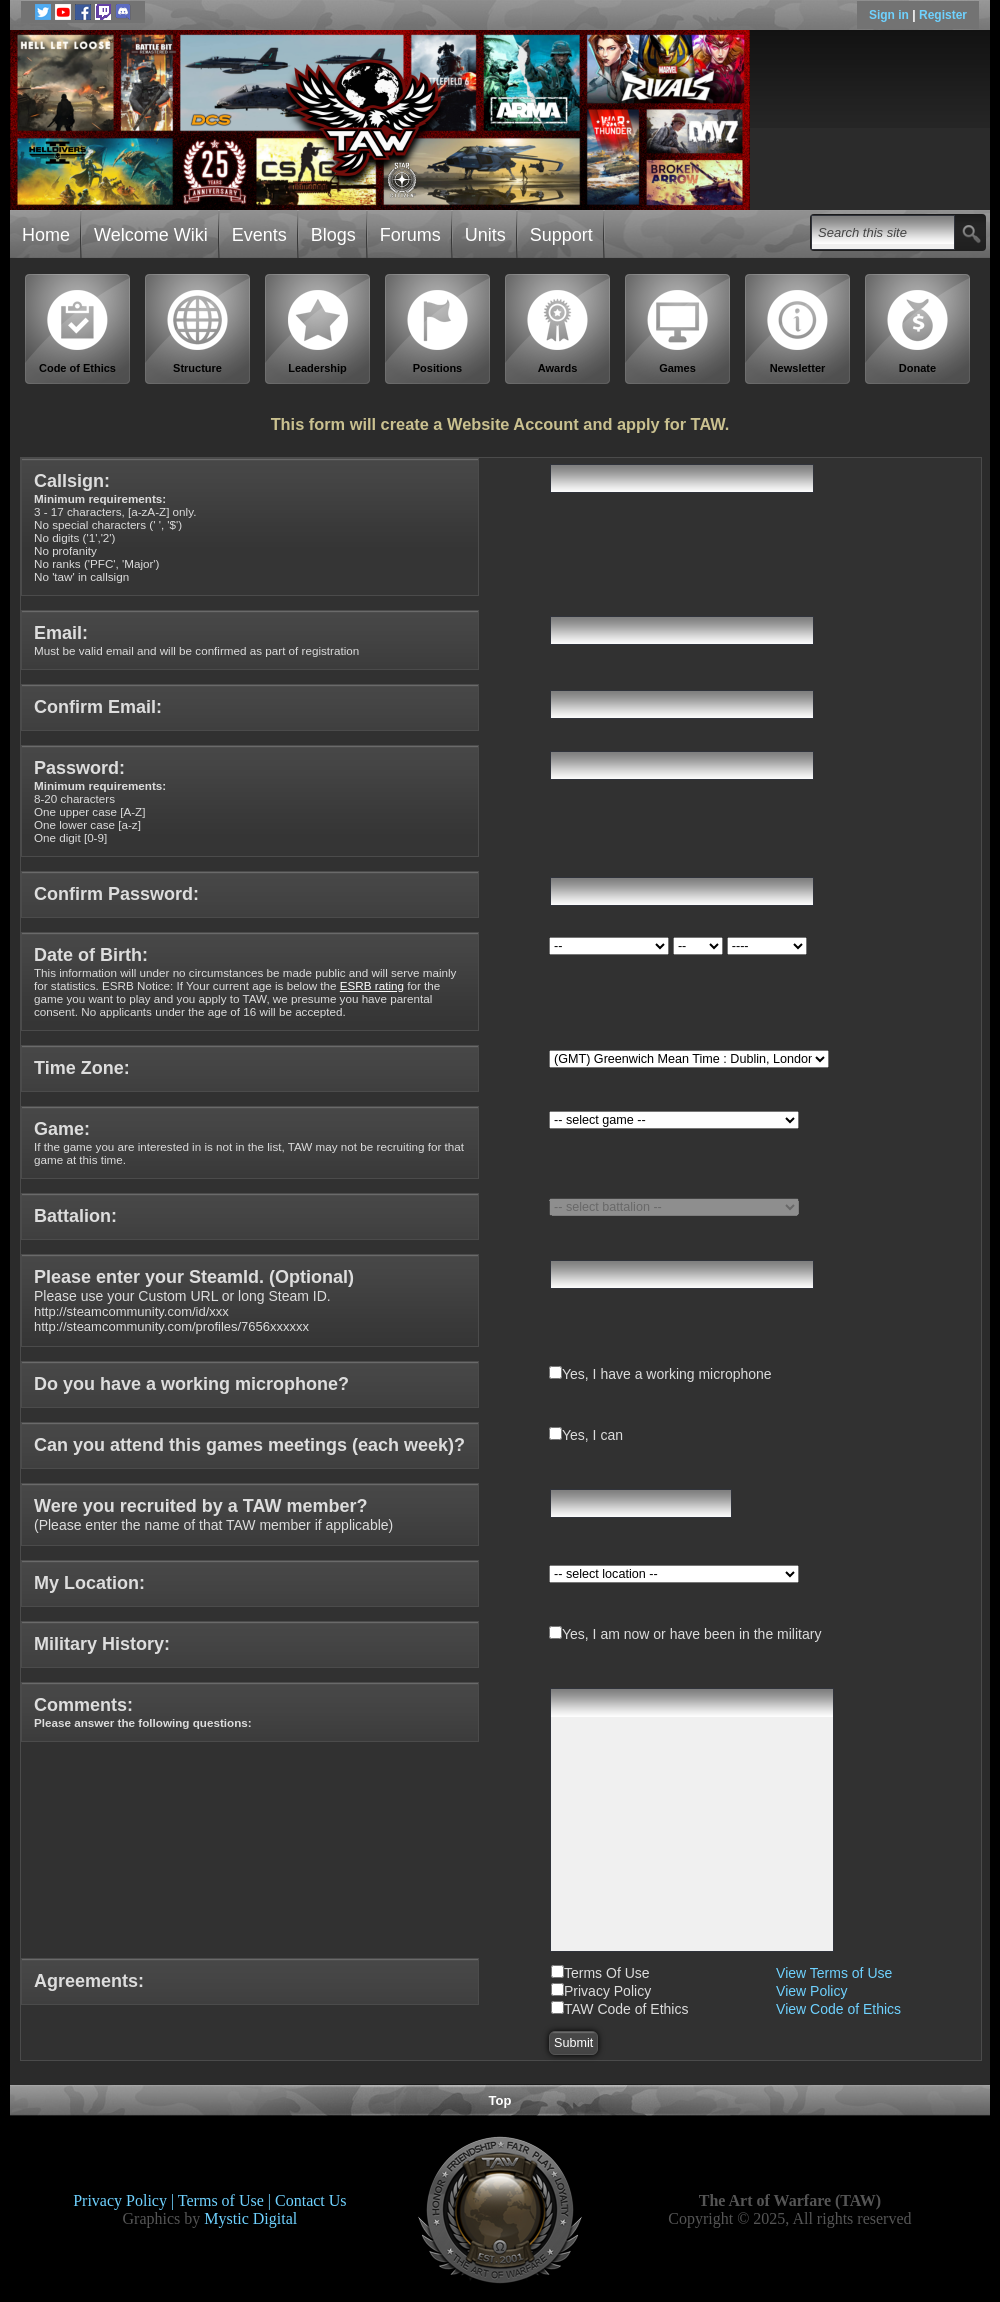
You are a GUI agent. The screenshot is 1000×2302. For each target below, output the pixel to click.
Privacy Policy (607, 1991)
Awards (558, 331)
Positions (438, 331)
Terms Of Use (607, 1973)
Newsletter (798, 331)
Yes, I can (592, 1435)
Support (561, 235)
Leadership (318, 331)
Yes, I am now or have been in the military (691, 1634)
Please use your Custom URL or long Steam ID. (194, 1302)
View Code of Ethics (838, 2009)
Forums (410, 235)
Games (678, 331)
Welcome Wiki (151, 235)
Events (259, 235)
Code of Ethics (78, 331)
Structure (198, 331)
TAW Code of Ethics (626, 2009)
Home (46, 235)
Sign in (890, 15)
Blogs (333, 235)
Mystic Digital (250, 2218)
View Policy (811, 1991)
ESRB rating (372, 985)
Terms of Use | (226, 2200)
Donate (918, 331)
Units (485, 235)
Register (943, 15)
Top (500, 2100)
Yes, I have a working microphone (667, 1374)
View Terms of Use (834, 1973)
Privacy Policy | (125, 2200)
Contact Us (311, 2200)
